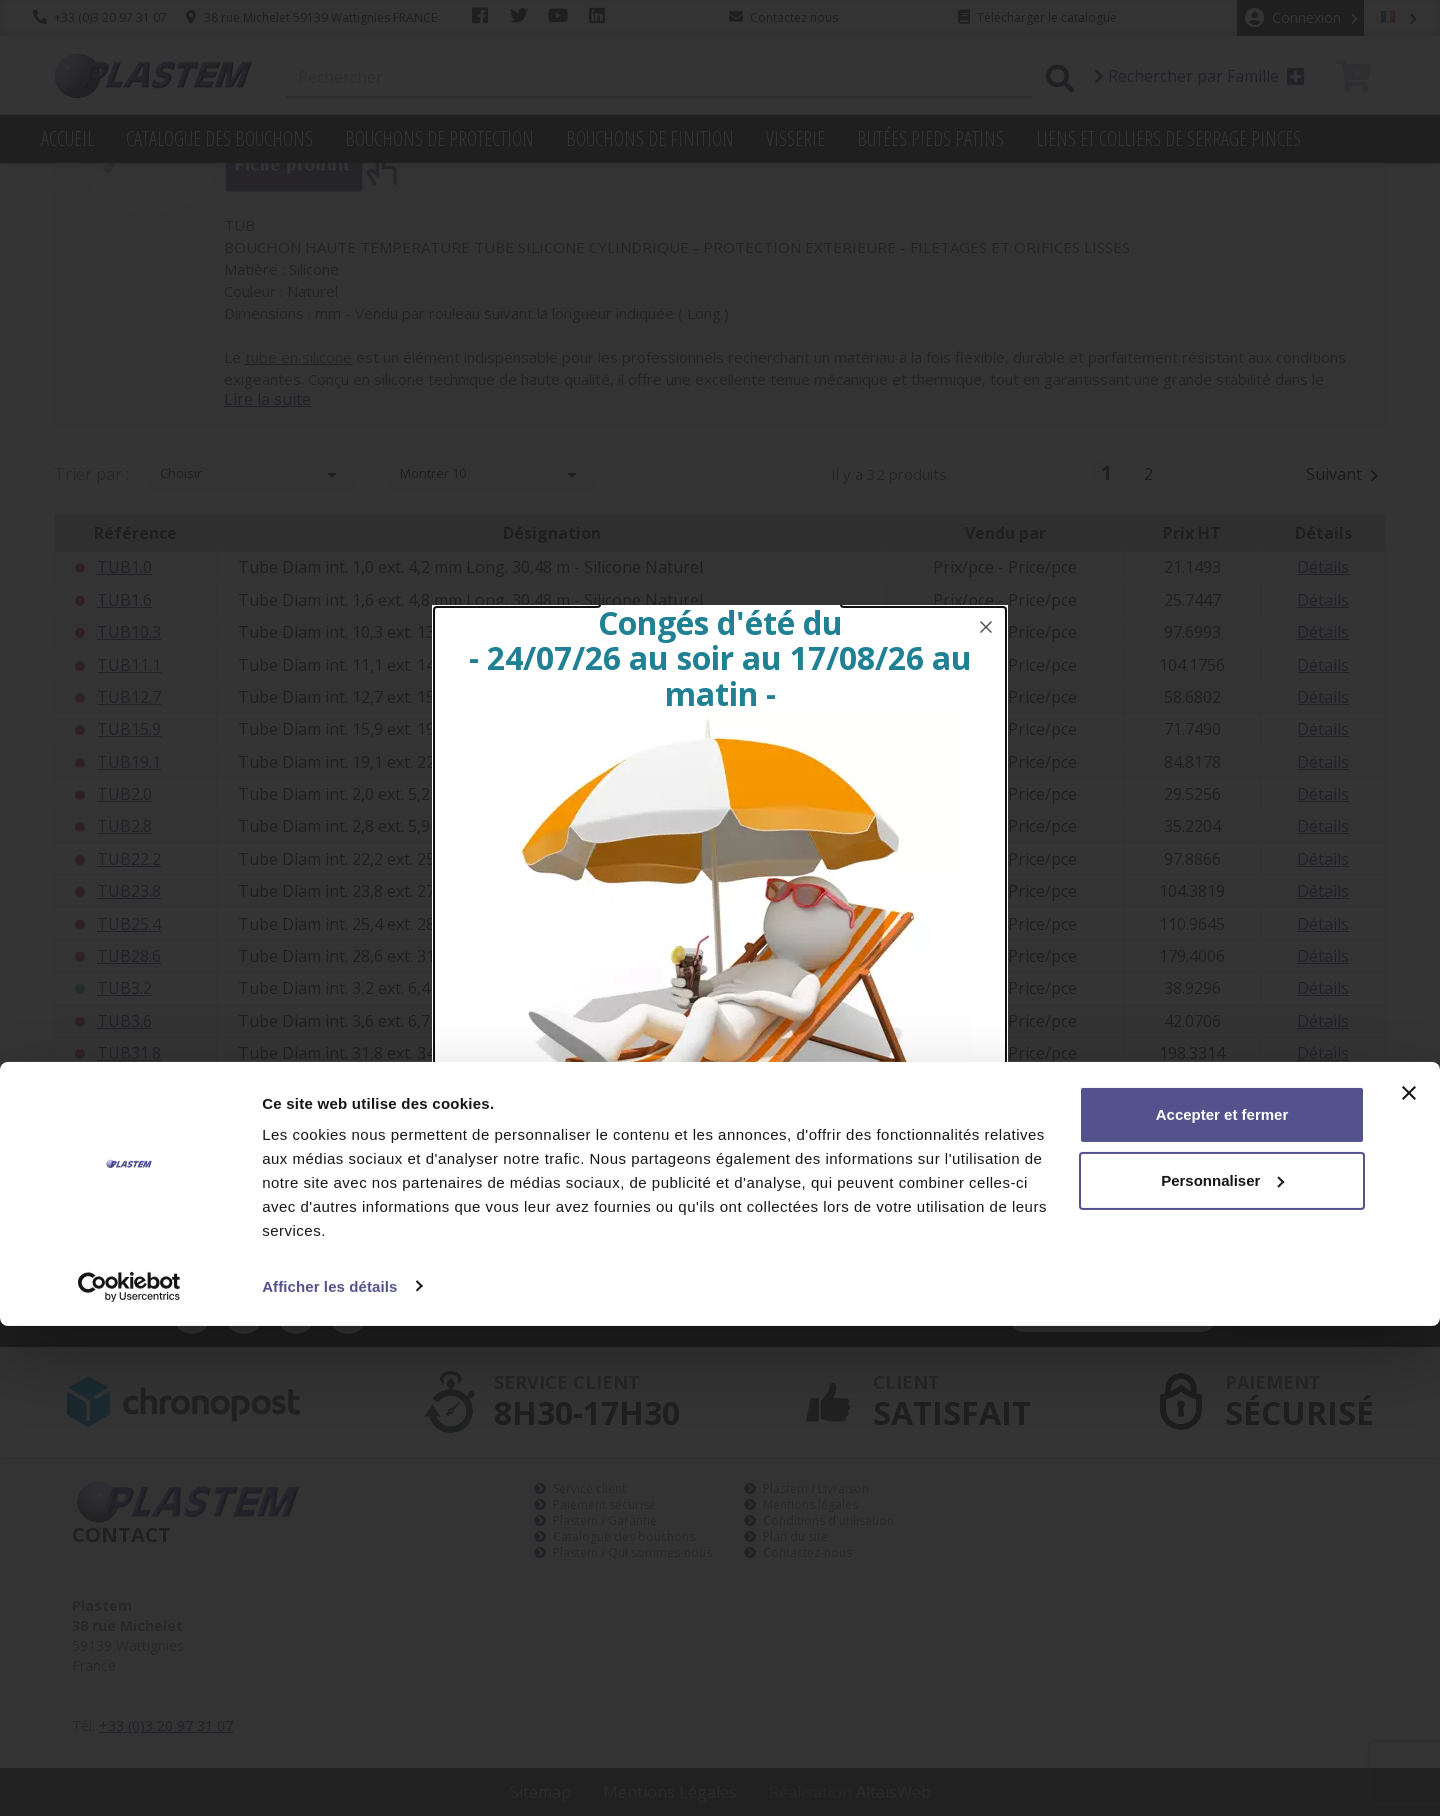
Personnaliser (1222, 1670)
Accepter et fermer (1222, 1605)
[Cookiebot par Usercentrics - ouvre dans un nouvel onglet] (129, 1777)
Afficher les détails (329, 1776)
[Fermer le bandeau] (1409, 1584)
